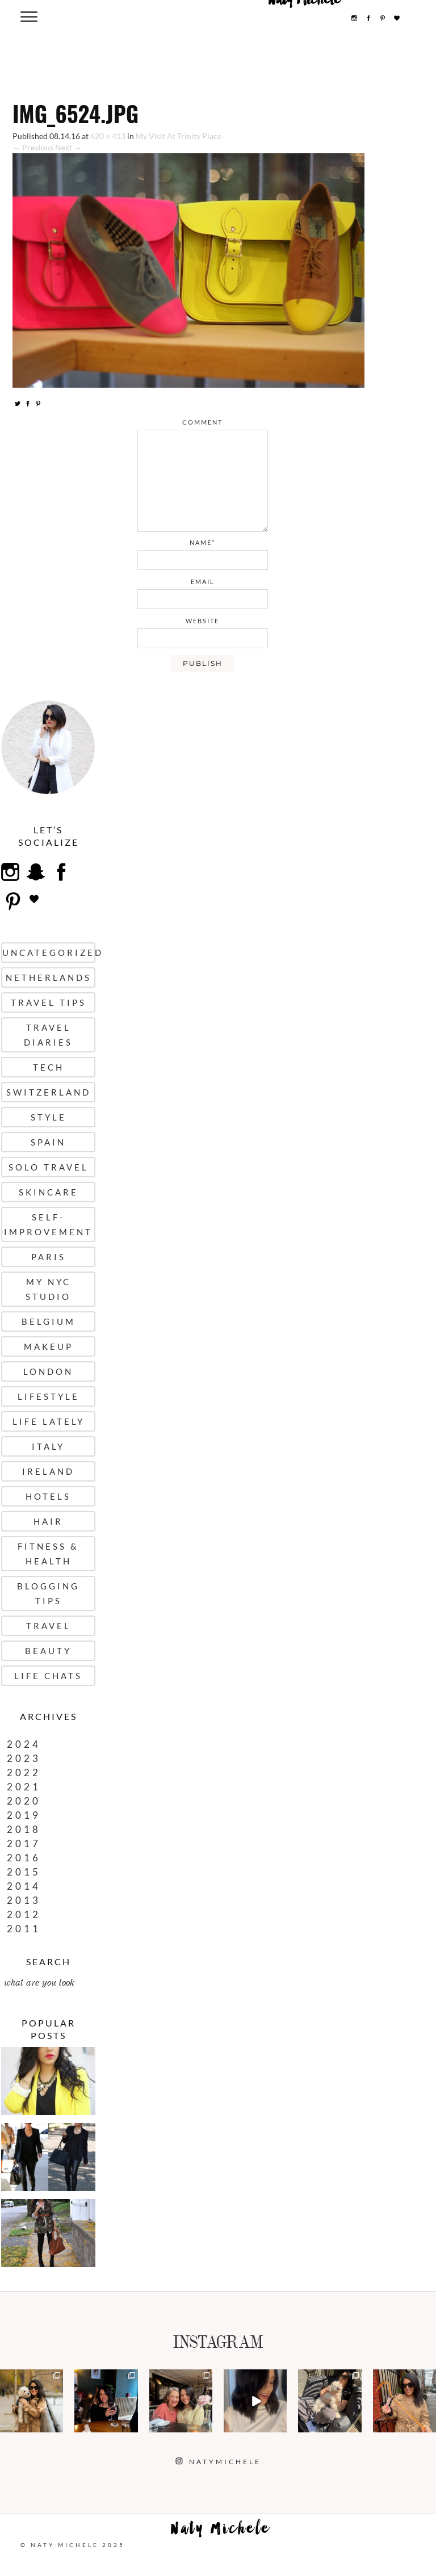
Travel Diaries (48, 1034)
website (202, 620)
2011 (24, 1929)
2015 (24, 1872)
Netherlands (48, 977)
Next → (68, 147)
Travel (48, 1626)
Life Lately (48, 1421)
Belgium (49, 1321)
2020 (24, 1801)
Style (48, 1117)
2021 (24, 1787)
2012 (24, 1914)
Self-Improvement (48, 1224)
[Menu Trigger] (28, 16)
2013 (24, 1900)
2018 (24, 1829)
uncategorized (48, 952)
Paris (48, 1257)
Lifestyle (48, 1396)
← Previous (32, 147)
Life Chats (48, 1676)
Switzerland (48, 1092)
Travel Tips (48, 1002)
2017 (24, 1843)
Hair (48, 1521)
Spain (48, 1142)
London (48, 1371)
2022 (24, 1772)
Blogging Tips (48, 1593)
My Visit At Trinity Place (178, 136)
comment (202, 422)
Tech (48, 1067)
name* (202, 542)
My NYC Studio (48, 1289)
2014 (24, 1886)
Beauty (48, 1651)
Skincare (48, 1192)
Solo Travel (49, 1167)
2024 (24, 1744)
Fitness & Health (48, 1553)
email (203, 581)
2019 (24, 1815)
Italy (48, 1446)
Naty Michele (221, 2531)
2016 (24, 1858)
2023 (24, 1758)
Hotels (48, 1496)
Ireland (48, 1471)
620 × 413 (107, 136)
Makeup (48, 1346)
